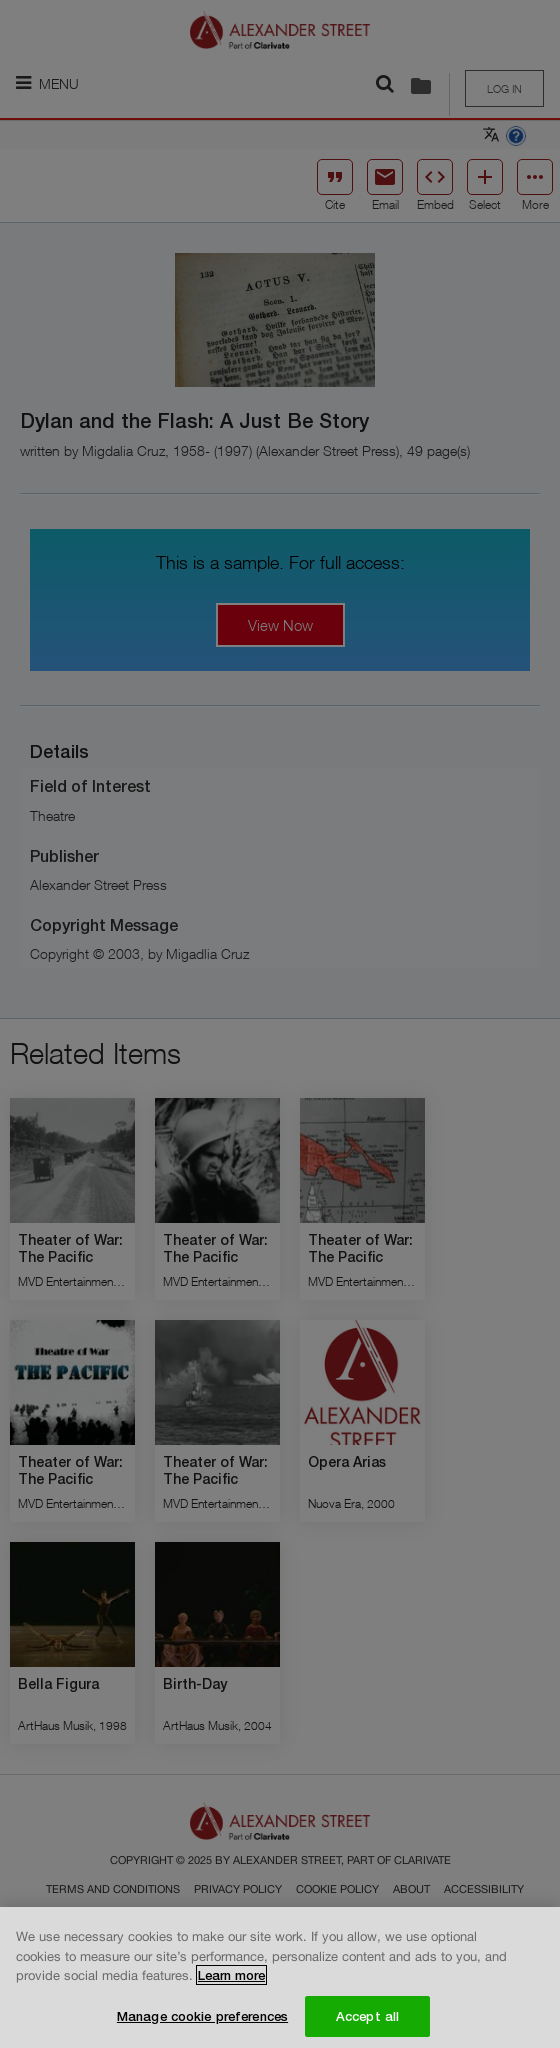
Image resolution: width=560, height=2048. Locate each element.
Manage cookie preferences (202, 2023)
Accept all (367, 2023)
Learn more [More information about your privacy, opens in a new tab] (231, 1983)
